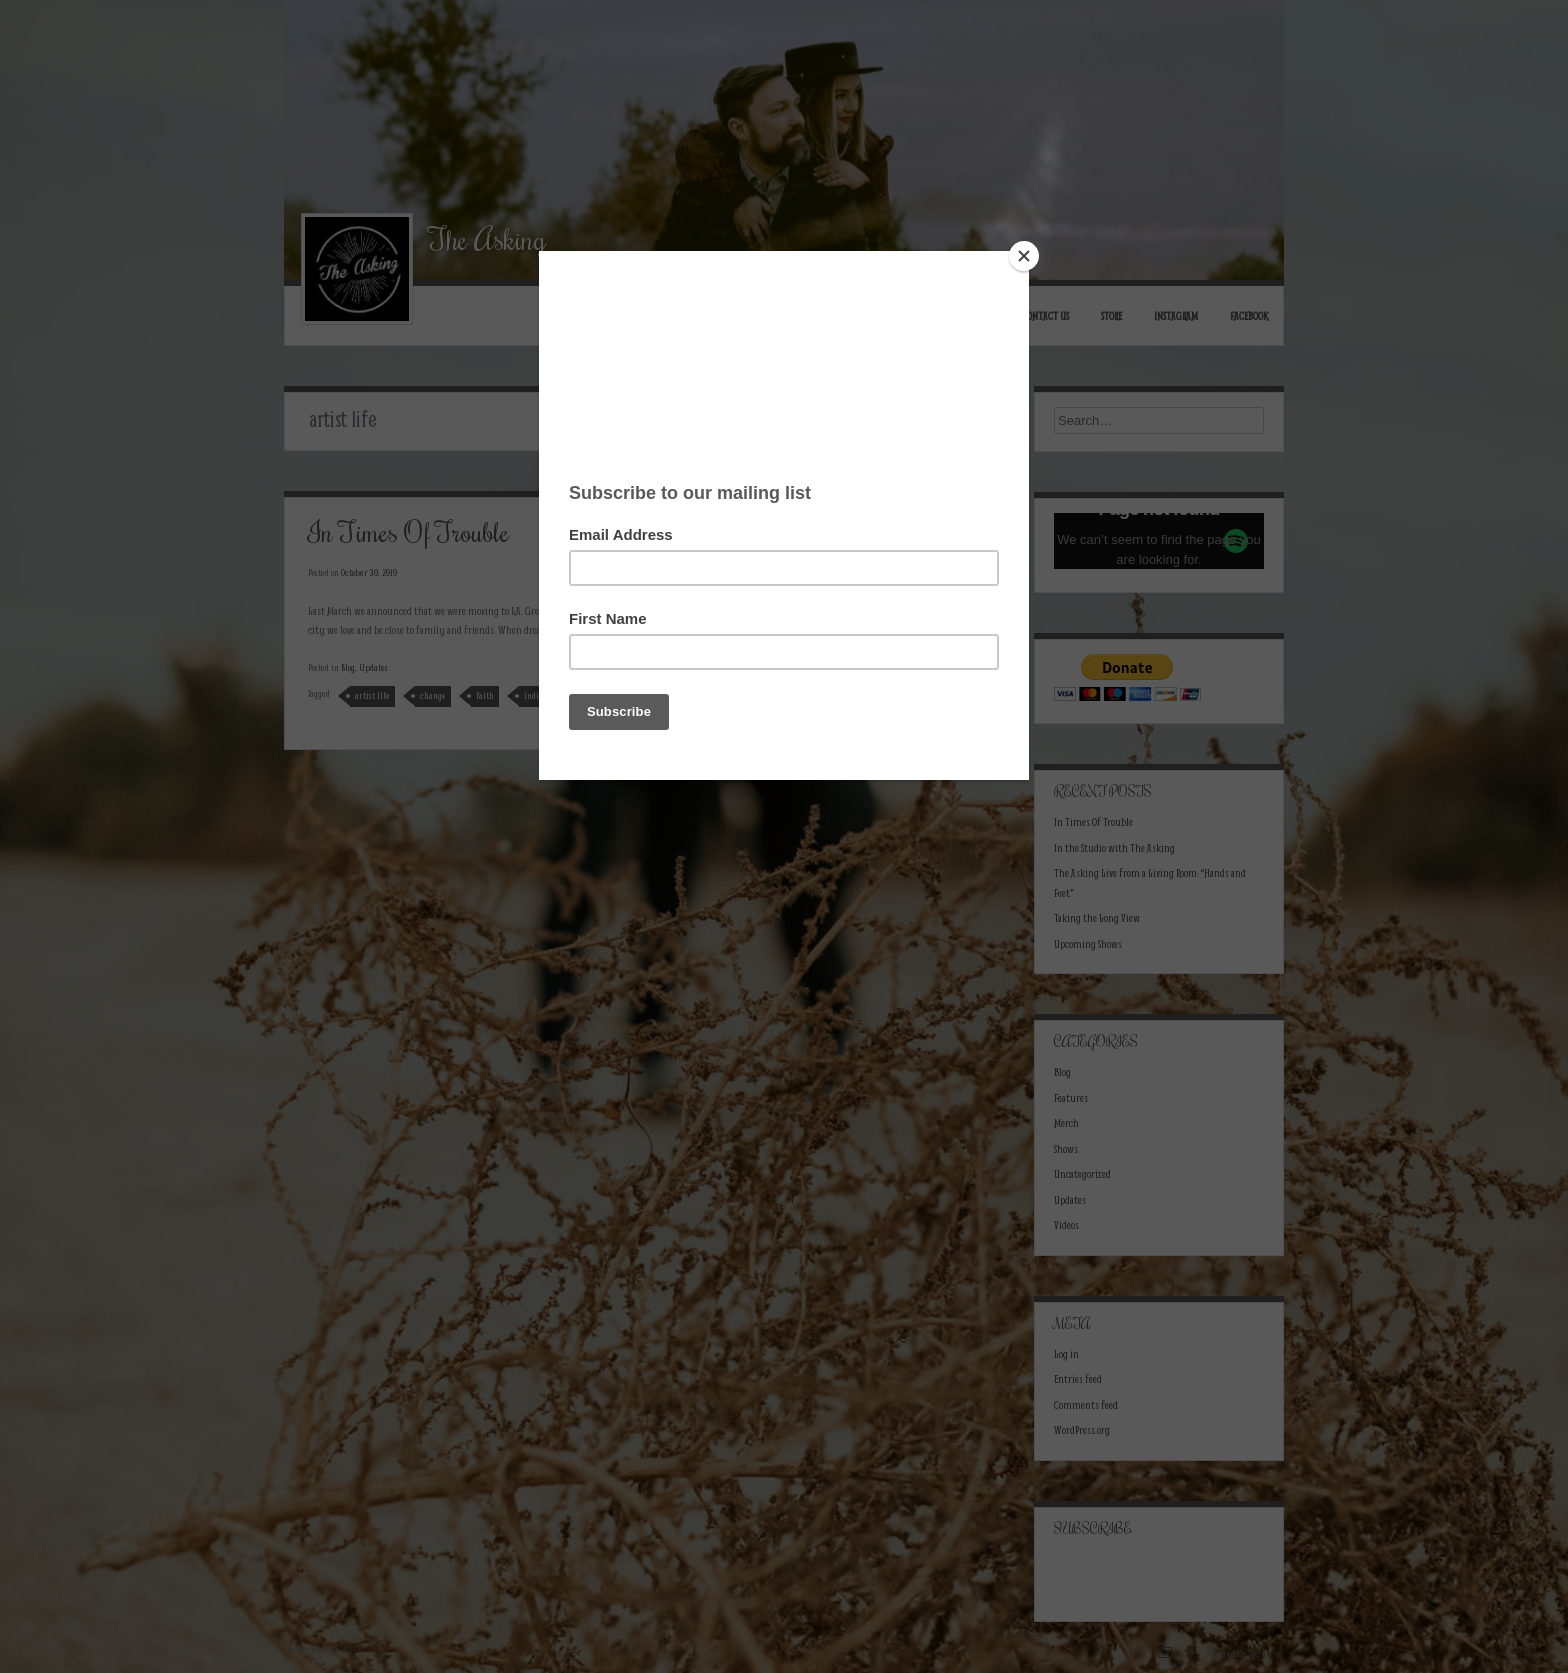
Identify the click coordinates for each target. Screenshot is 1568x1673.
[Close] (1024, 256)
